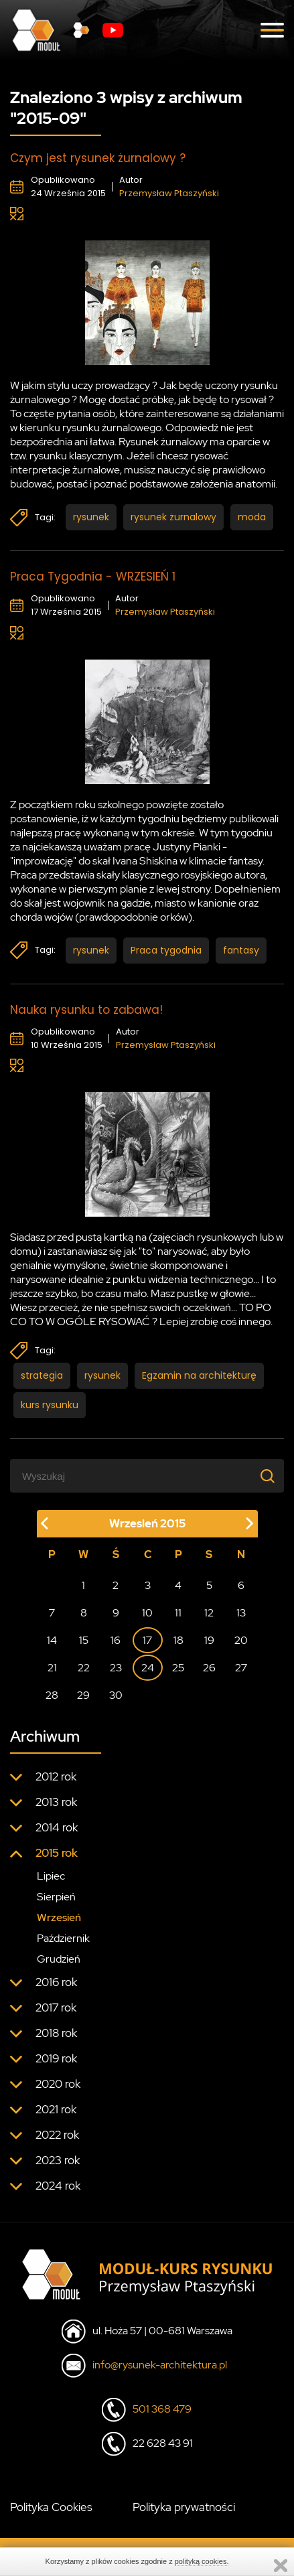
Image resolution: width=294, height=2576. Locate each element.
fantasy (241, 950)
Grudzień (58, 1959)
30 (116, 1695)
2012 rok (55, 1776)
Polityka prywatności (184, 2507)
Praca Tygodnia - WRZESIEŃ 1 (92, 577)
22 (84, 1668)
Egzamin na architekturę (199, 1375)
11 (178, 1613)
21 (52, 1668)
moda (252, 517)
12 (209, 1613)
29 (83, 1695)
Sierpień (56, 1897)
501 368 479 (162, 2409)
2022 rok (57, 2134)
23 (116, 1668)
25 (178, 1668)
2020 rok (57, 2083)
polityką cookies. (202, 2561)
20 (241, 1640)
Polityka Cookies (51, 2507)
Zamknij (280, 2565)
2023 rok (57, 2160)
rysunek (91, 517)
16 (116, 1640)
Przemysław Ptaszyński (169, 193)
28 (52, 1695)
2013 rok (56, 1802)
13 (241, 1613)
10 (147, 1613)
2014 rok (56, 1827)
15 (83, 1640)
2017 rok (55, 2007)
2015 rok (56, 1852)
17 (147, 1640)
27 (241, 1668)
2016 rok (56, 1982)
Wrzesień (59, 1917)
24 (147, 1668)
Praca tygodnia (166, 950)
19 (209, 1640)
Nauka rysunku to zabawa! (86, 1010)
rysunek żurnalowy (173, 517)
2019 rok (56, 2058)
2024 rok (57, 2185)
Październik (63, 1938)
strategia (42, 1375)
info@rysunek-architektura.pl (159, 2365)
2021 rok (55, 2109)
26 (209, 1668)
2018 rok (56, 2033)
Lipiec (51, 1876)
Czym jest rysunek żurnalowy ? (98, 158)
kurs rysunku (49, 1405)
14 (52, 1640)
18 (178, 1640)
